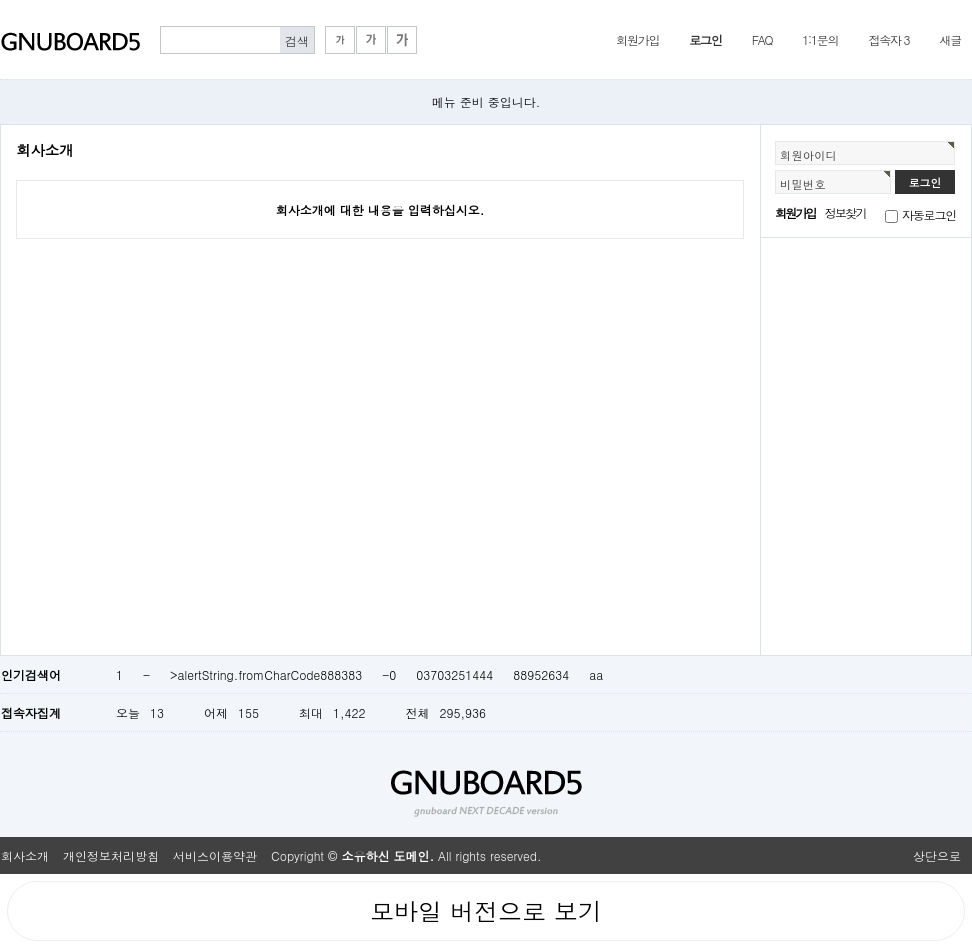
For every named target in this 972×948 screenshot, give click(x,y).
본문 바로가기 (0, 0)
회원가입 (637, 39)
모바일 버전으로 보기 (486, 911)
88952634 (541, 674)
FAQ (762, 39)
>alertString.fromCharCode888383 (266, 674)
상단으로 (937, 855)
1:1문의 (820, 39)
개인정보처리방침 (111, 855)
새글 (950, 39)
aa (596, 674)
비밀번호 (803, 184)
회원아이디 (808, 155)
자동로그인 (929, 214)
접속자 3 (888, 39)
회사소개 (25, 855)
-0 (389, 674)
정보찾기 (845, 212)
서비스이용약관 (215, 855)
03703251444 (454, 674)
